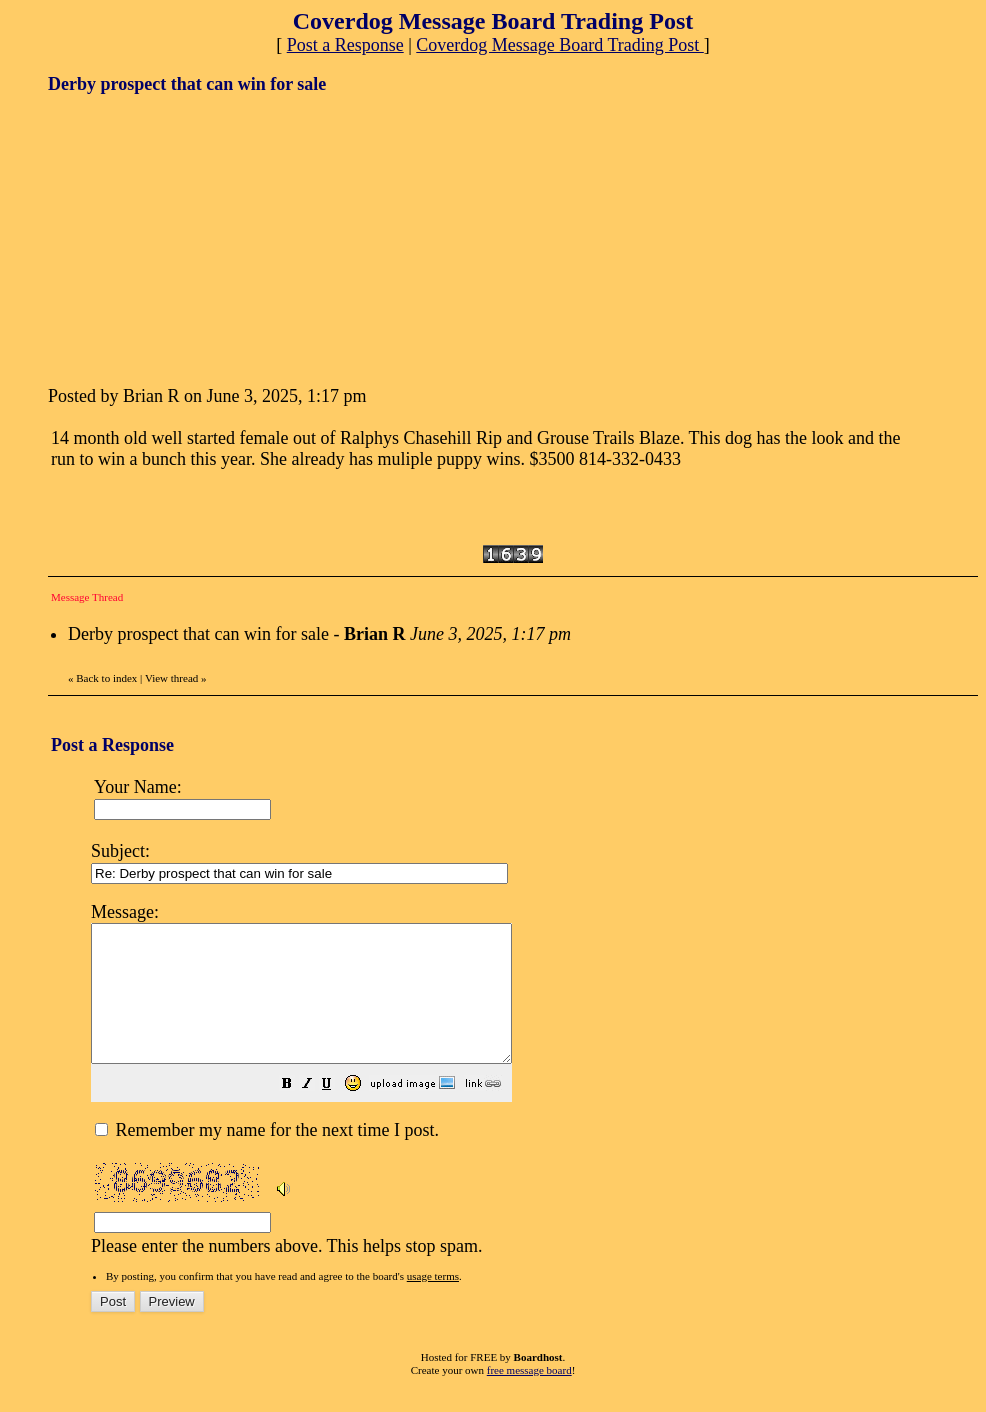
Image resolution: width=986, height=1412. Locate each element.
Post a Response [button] (345, 45)
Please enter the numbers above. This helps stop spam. (528, 1090)
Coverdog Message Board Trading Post (560, 45)
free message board (529, 1397)
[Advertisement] (198, 238)
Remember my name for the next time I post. (267, 1157)
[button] (337, 1112)
